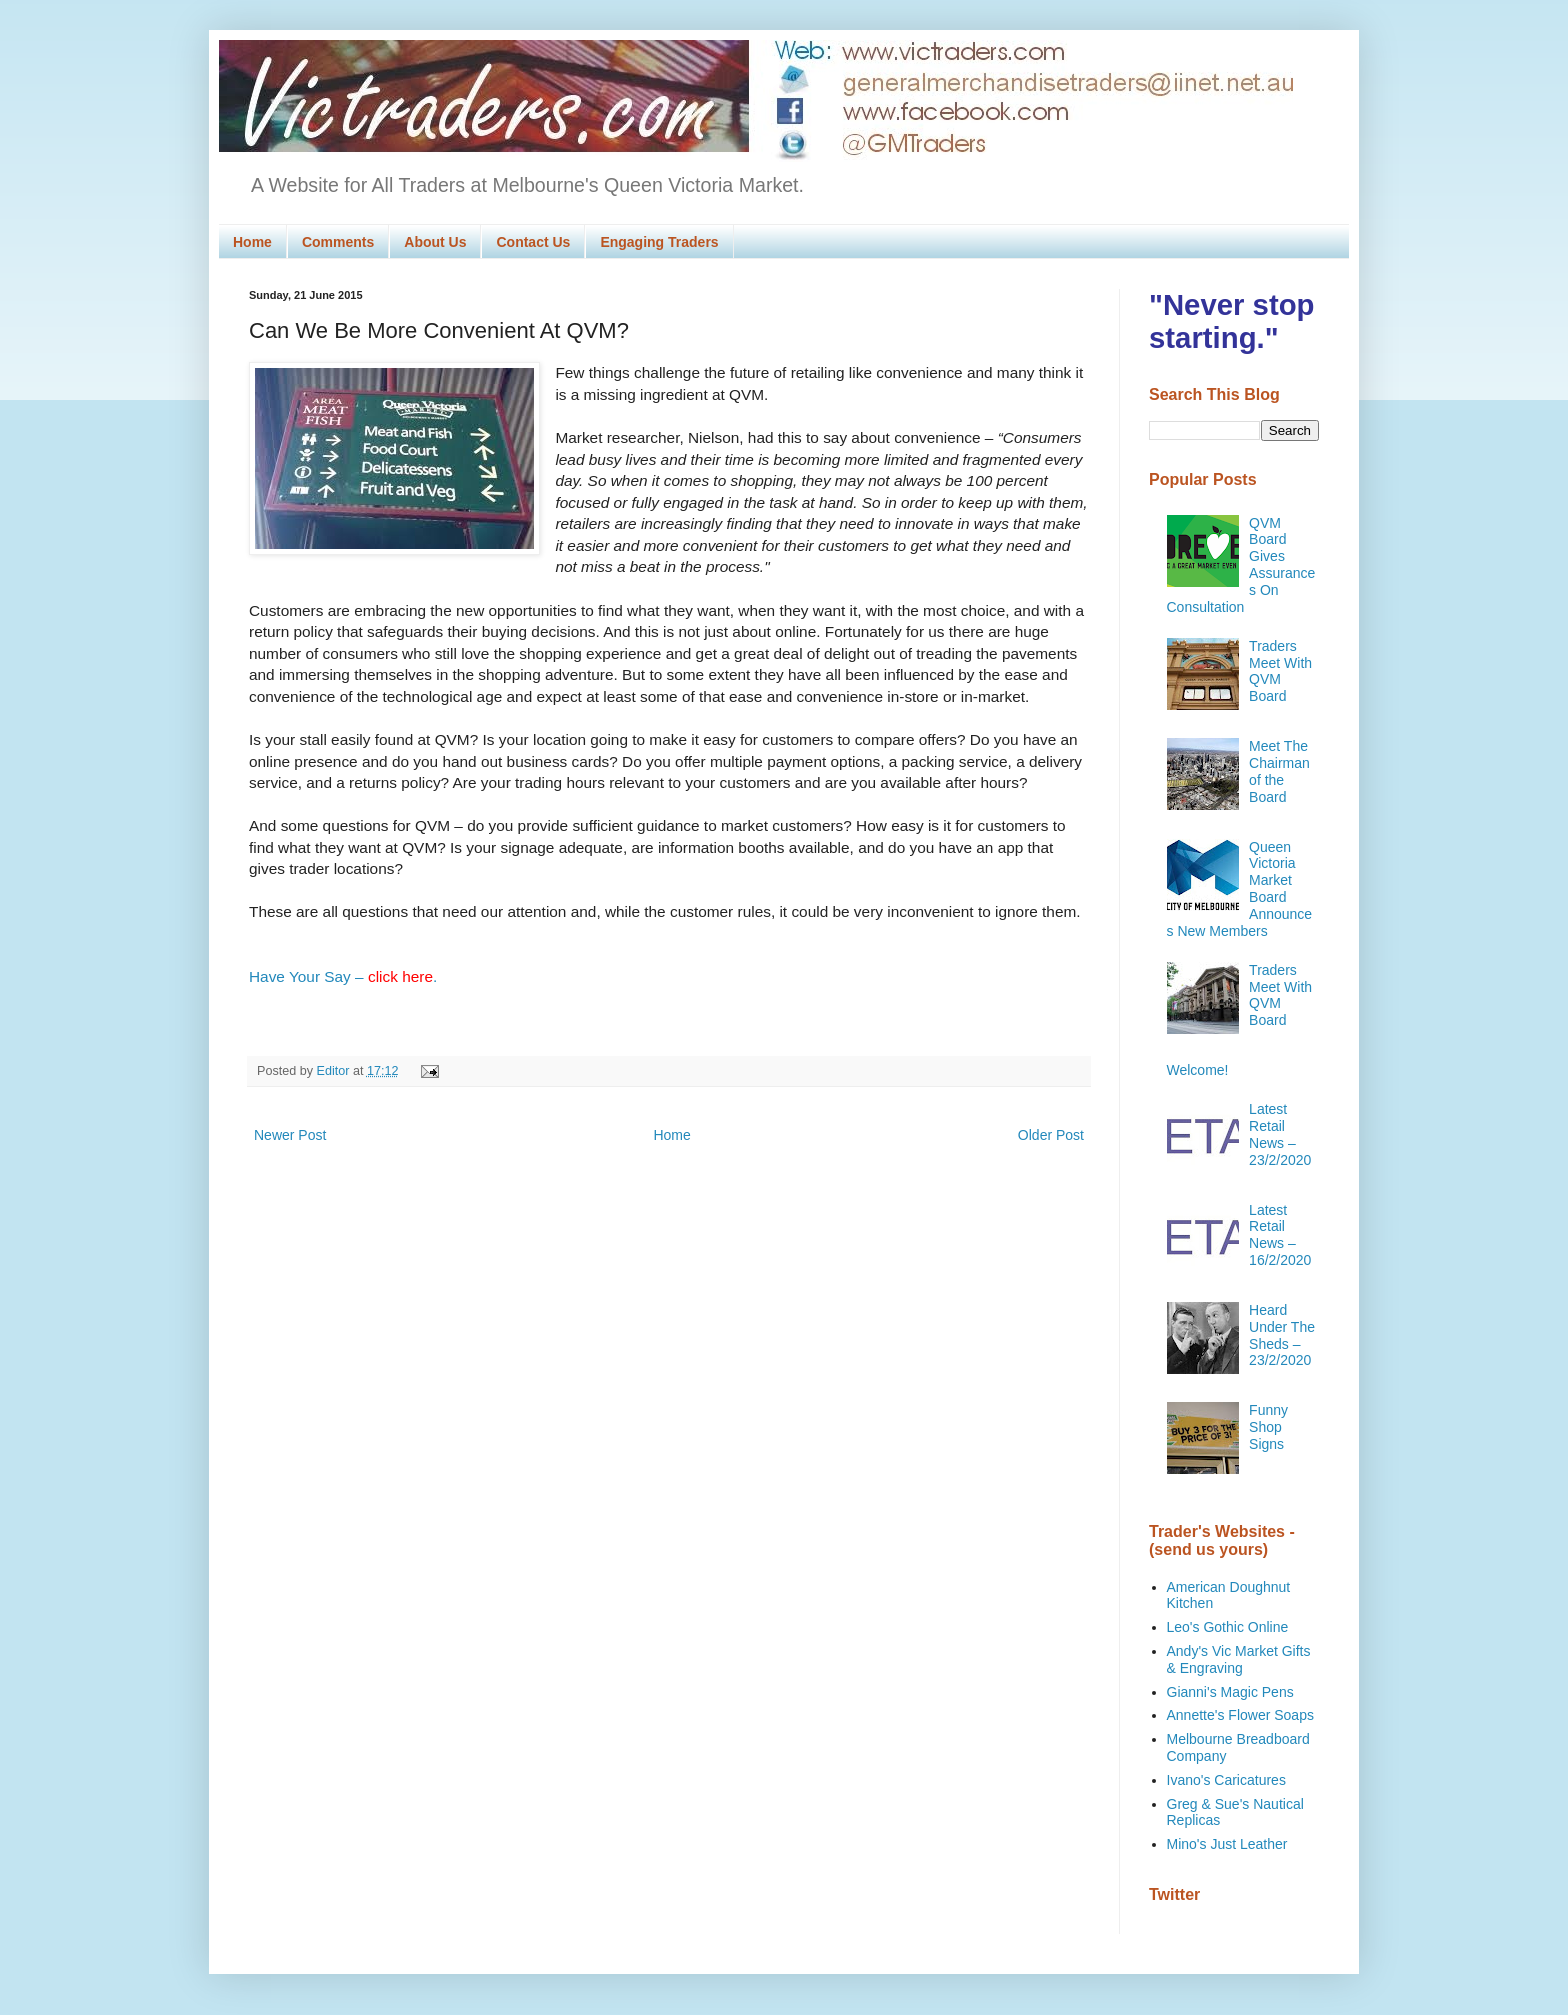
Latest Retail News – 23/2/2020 (1280, 1134)
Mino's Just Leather (1227, 1844)
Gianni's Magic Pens (1230, 1692)
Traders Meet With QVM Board (1280, 671)
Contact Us (533, 242)
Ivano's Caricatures (1226, 1780)
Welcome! (1198, 1070)
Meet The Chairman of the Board (1279, 771)
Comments (338, 242)
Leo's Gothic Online (1228, 1627)
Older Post (1051, 1135)
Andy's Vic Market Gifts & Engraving (1239, 1659)
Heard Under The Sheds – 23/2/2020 (1282, 1335)
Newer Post (290, 1135)
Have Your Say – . (343, 976)
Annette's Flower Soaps (1240, 1715)
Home (252, 242)
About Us (435, 242)
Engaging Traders (659, 242)
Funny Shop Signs (1268, 1427)
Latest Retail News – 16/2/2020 (1280, 1235)
